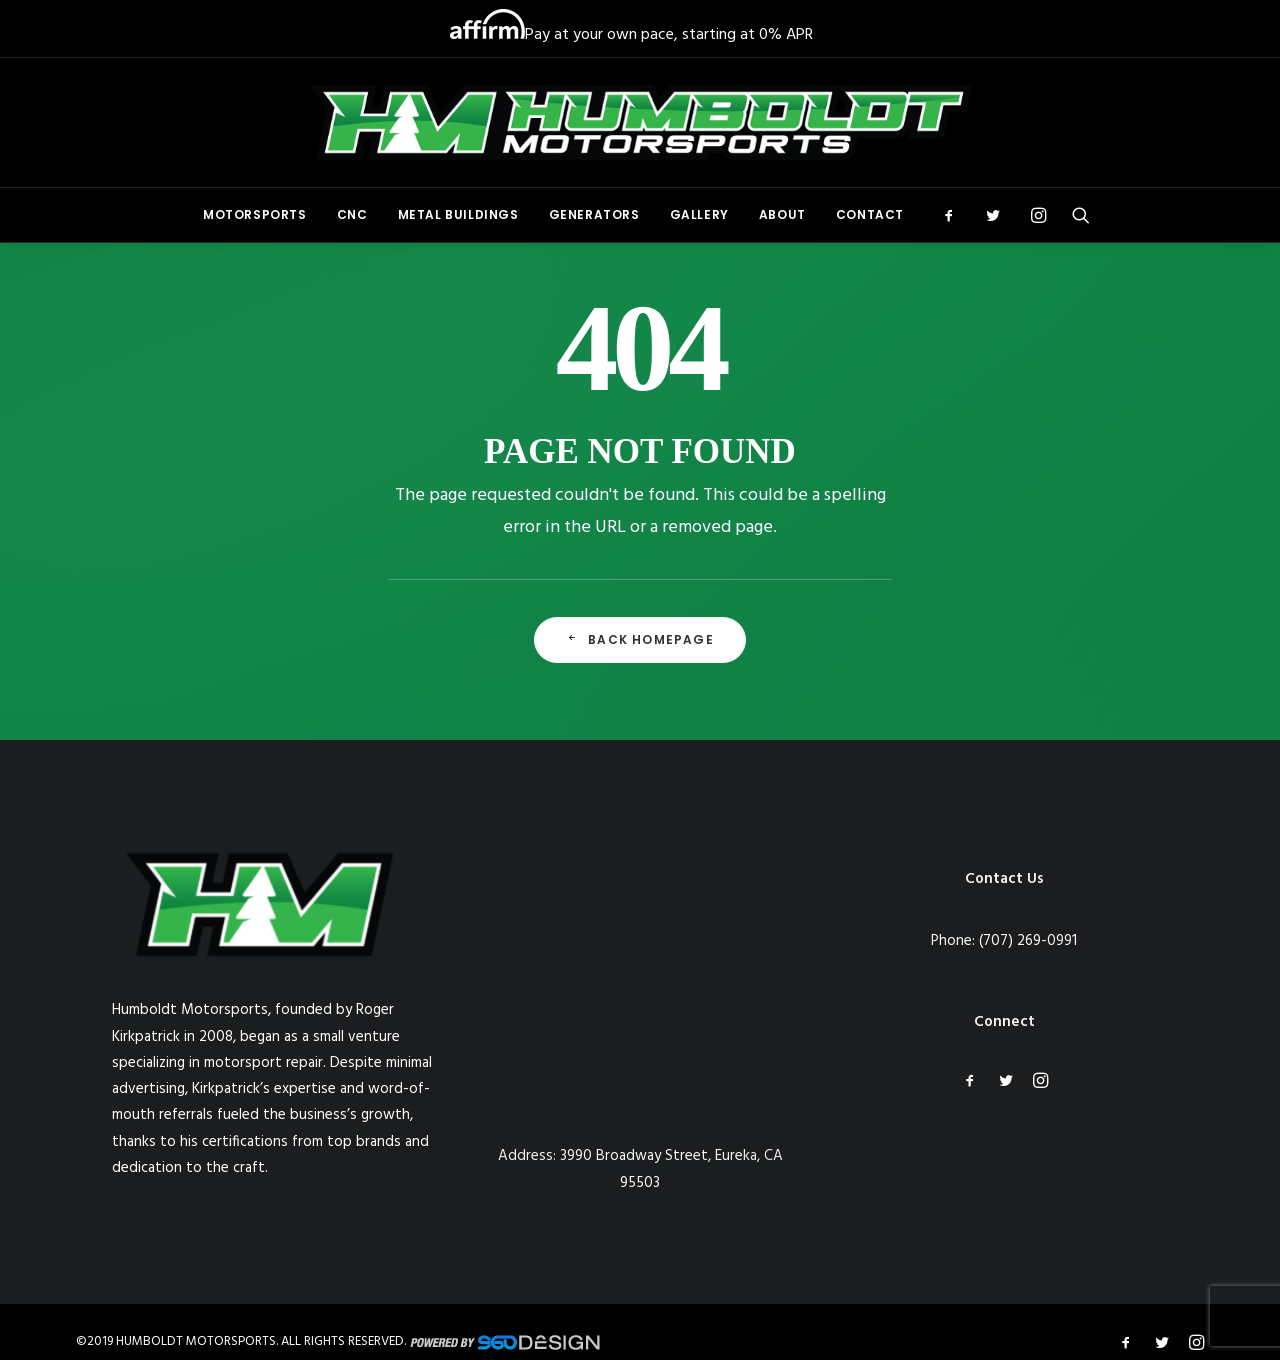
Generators (594, 214)
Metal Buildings (458, 214)
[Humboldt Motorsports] (640, 122)
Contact (870, 214)
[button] (955, 215)
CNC (352, 214)
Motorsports (255, 214)
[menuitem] (255, 215)
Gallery (699, 214)
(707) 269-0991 (1028, 941)
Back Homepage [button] (640, 639)
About (782, 214)
